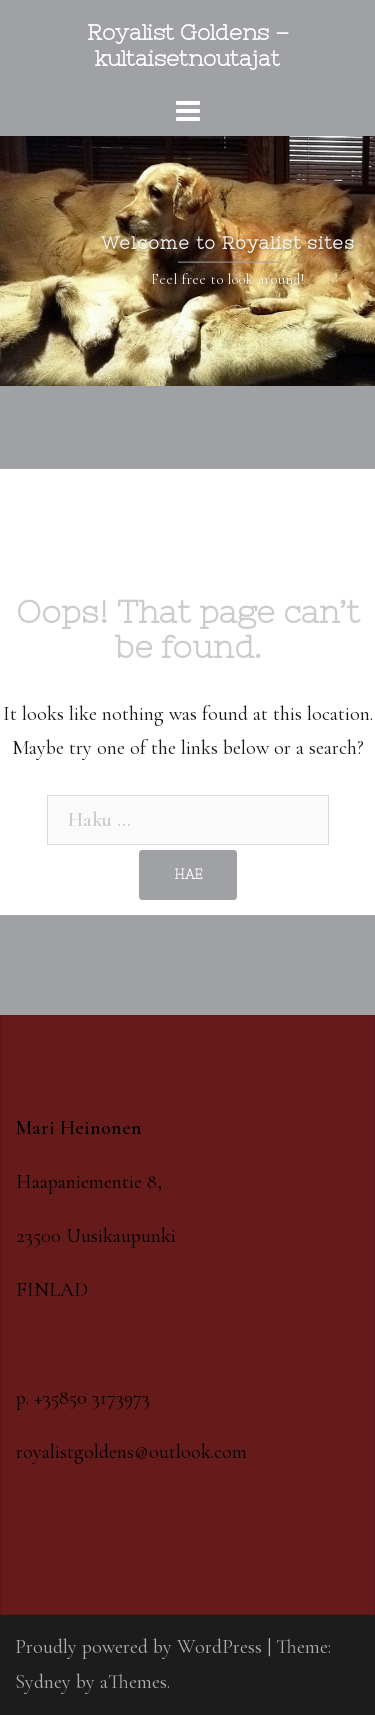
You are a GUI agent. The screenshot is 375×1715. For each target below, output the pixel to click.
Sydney (43, 1682)
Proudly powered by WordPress (138, 1647)
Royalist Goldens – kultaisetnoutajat (188, 45)
